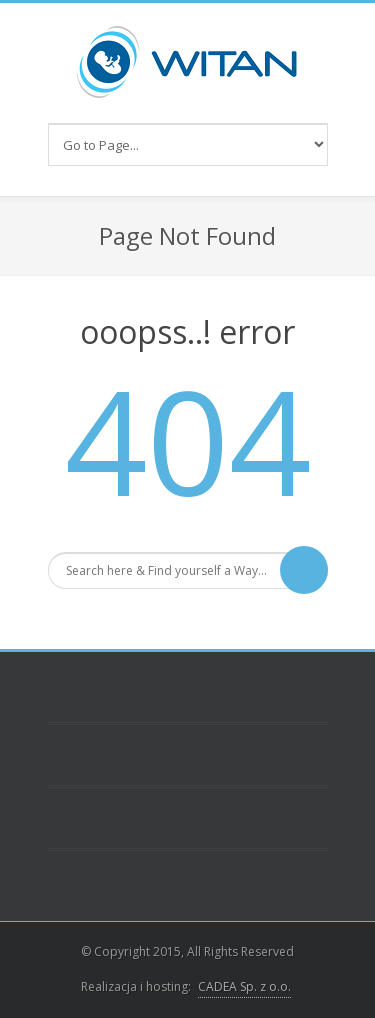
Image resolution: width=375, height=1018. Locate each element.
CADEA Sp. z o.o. (244, 986)
